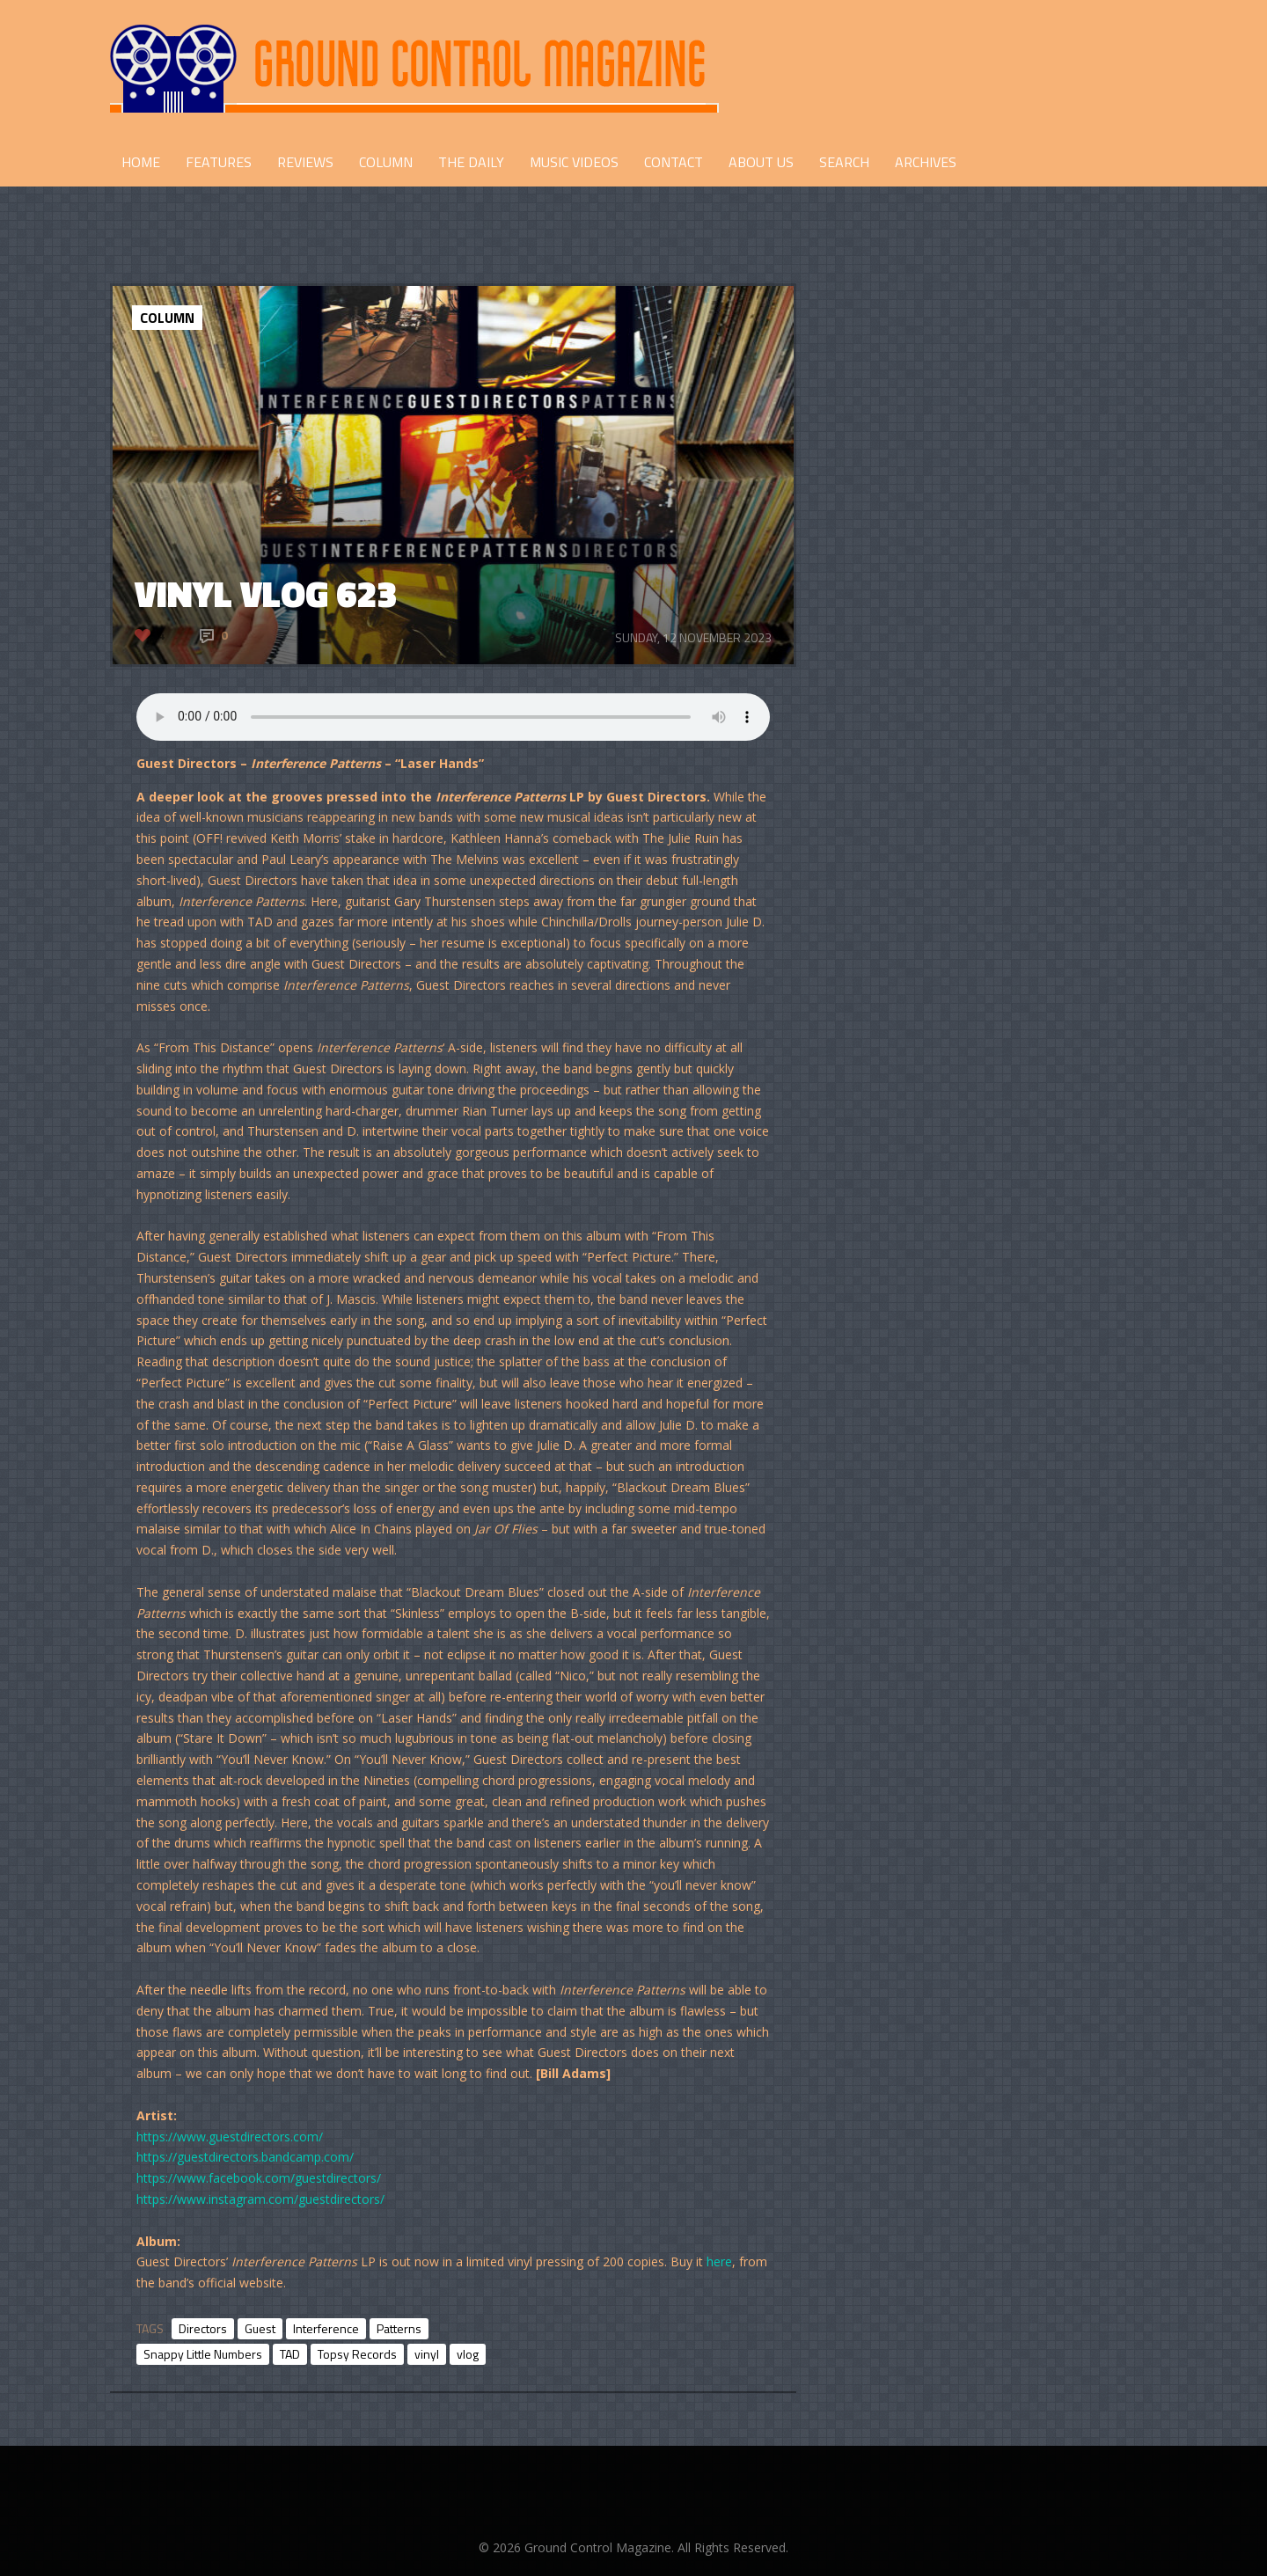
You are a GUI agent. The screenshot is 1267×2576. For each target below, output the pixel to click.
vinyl (426, 2354)
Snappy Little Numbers (202, 2354)
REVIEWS (305, 161)
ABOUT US (761, 161)
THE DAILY (471, 161)
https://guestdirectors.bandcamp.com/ (245, 2156)
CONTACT (673, 161)
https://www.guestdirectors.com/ (229, 2136)
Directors (203, 2328)
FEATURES (219, 161)
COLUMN (386, 161)
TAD (290, 2354)
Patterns (399, 2328)
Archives (925, 161)
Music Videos (574, 161)
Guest (260, 2328)
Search (844, 161)
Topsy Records (357, 2354)
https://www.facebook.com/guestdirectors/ (258, 2178)
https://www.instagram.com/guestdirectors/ (260, 2199)
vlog (468, 2354)
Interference (326, 2328)
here (719, 2261)
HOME (140, 161)
